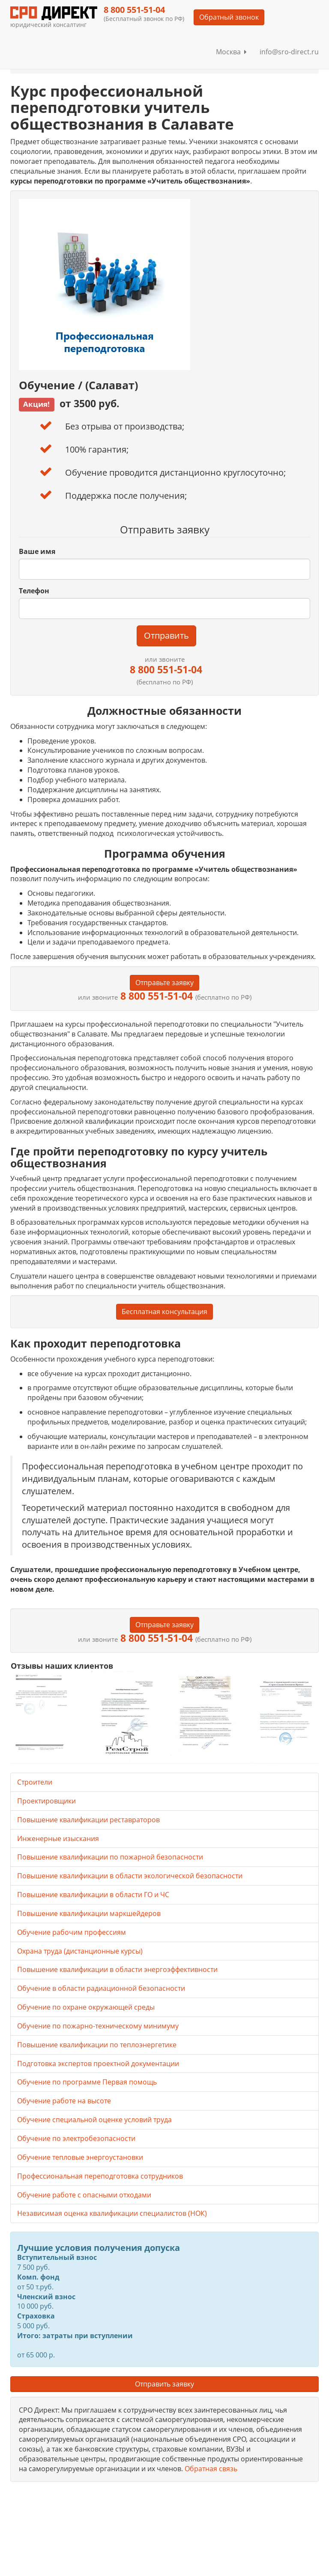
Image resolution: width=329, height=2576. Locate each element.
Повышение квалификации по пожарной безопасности (110, 1857)
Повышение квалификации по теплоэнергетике (96, 2044)
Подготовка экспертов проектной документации (98, 2063)
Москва (231, 51)
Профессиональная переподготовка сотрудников (100, 2176)
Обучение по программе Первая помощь (87, 2082)
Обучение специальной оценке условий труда (94, 2119)
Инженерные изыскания (58, 1838)
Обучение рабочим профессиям (71, 1932)
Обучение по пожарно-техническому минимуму (98, 2026)
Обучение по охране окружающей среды (86, 2007)
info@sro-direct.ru (289, 51)
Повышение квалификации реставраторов (88, 1819)
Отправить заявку (164, 2384)
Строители (34, 1782)
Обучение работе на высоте (64, 2100)
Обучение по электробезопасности (76, 2138)
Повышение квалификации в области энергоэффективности (117, 1969)
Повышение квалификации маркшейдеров (89, 1913)
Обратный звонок (229, 17)
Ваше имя (37, 551)
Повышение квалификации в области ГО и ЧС (93, 1894)
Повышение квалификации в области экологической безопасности (129, 1875)
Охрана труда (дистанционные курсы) (80, 1951)
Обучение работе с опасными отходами (84, 2195)
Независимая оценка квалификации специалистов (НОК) (112, 2213)
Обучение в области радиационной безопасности (101, 1988)
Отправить (166, 635)
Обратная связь (211, 2468)
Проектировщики (46, 1801)
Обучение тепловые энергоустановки (80, 2157)
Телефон (34, 590)
